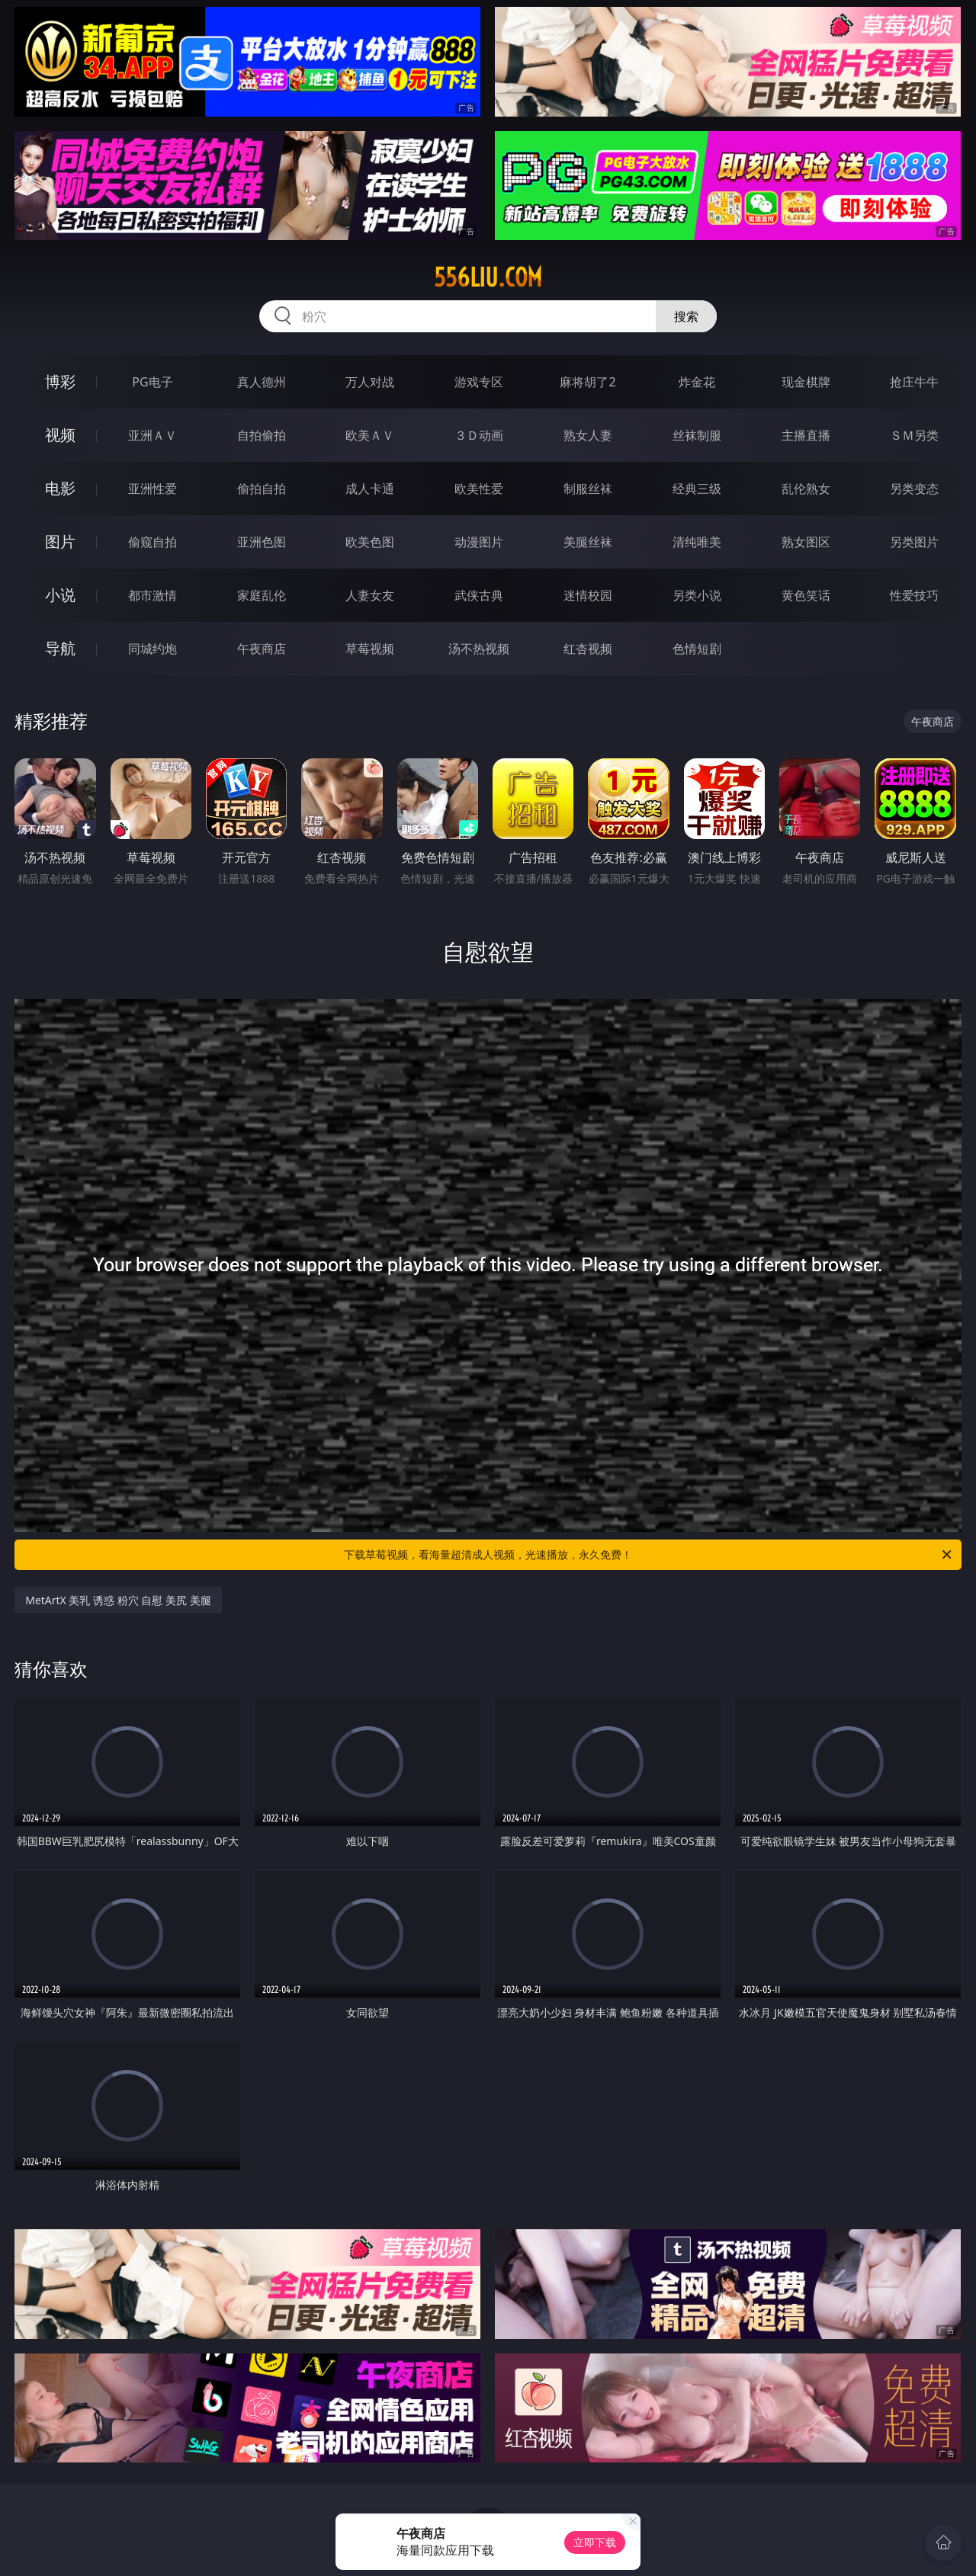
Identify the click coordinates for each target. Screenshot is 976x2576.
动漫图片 (478, 541)
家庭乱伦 (261, 595)
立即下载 (594, 2542)
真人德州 (261, 381)
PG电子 (152, 381)
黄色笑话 (806, 595)
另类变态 (914, 488)
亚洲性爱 (152, 488)
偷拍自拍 (261, 488)
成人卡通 (369, 488)
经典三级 (697, 488)
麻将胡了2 (587, 381)
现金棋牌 (806, 381)
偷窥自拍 (152, 541)
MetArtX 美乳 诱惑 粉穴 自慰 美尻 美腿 (117, 1600)
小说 (60, 595)
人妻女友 (369, 595)
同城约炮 (152, 648)
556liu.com (488, 277)
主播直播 (806, 435)
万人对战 (369, 381)
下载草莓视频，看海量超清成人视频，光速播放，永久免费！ (649, 1555)
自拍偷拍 (261, 435)
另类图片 (914, 541)
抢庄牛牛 (914, 381)
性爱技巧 (914, 595)
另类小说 (697, 595)
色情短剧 (697, 648)
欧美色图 (369, 541)
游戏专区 (478, 381)
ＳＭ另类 (914, 435)
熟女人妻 (587, 435)
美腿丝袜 (587, 541)
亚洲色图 (261, 541)
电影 (60, 488)
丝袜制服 (697, 435)
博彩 (60, 381)
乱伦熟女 (806, 488)
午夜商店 (261, 648)
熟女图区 (806, 541)
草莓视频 (369, 648)
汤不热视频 (478, 648)
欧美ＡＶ (369, 435)
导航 (60, 648)
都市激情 (152, 595)
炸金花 (697, 381)
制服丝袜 (587, 488)
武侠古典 (478, 595)
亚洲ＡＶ (152, 435)
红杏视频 (587, 648)
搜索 (686, 316)
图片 (60, 541)
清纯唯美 (697, 541)
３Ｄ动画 (478, 435)
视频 (60, 435)
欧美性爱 (478, 488)
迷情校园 (587, 595)
